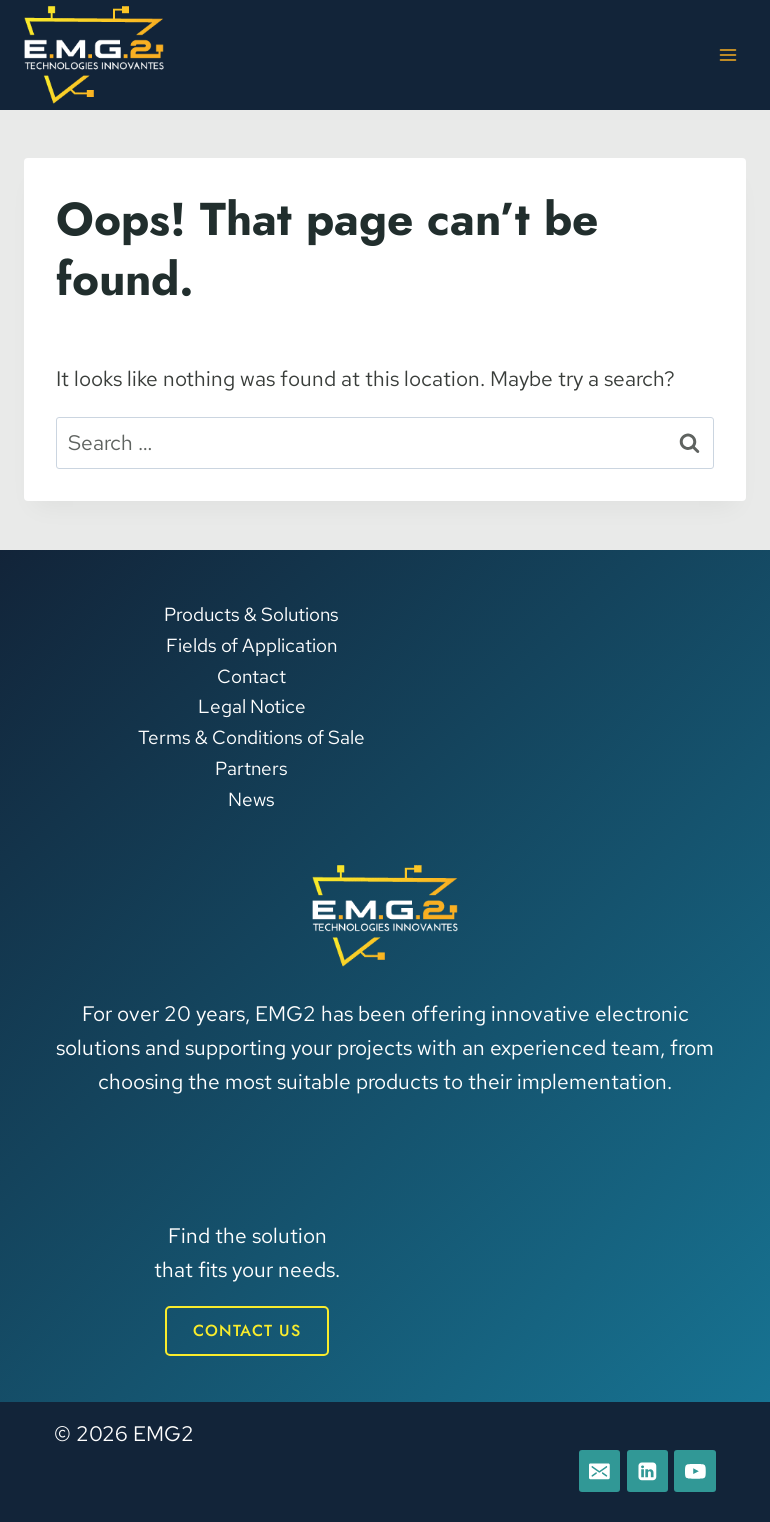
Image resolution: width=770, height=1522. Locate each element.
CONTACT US (247, 1330)
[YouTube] (695, 1471)
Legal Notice (252, 706)
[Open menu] (727, 54)
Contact (251, 675)
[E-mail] (598, 1471)
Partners (251, 767)
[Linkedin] (647, 1471)
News (251, 798)
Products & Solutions (251, 613)
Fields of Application (251, 644)
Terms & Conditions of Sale (251, 737)
